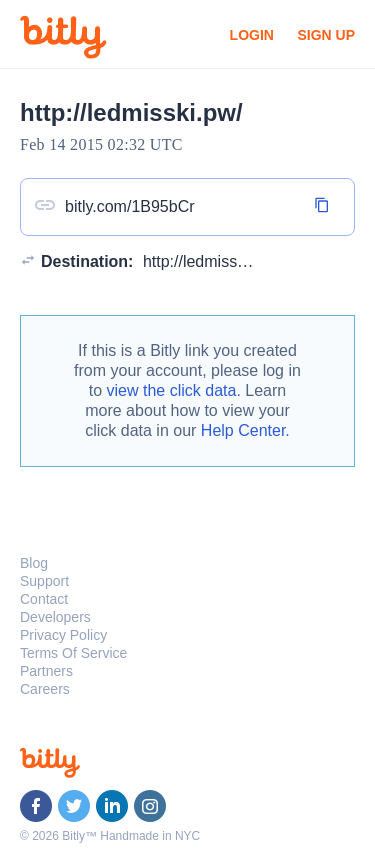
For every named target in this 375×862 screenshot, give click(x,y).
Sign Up (326, 35)
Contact (44, 599)
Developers (55, 617)
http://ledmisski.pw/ (210, 261)
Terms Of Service (73, 653)
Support (44, 581)
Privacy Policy (63, 635)
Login (252, 35)
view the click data (172, 390)
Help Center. (245, 430)
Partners (46, 671)
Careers (45, 689)
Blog (34, 563)
